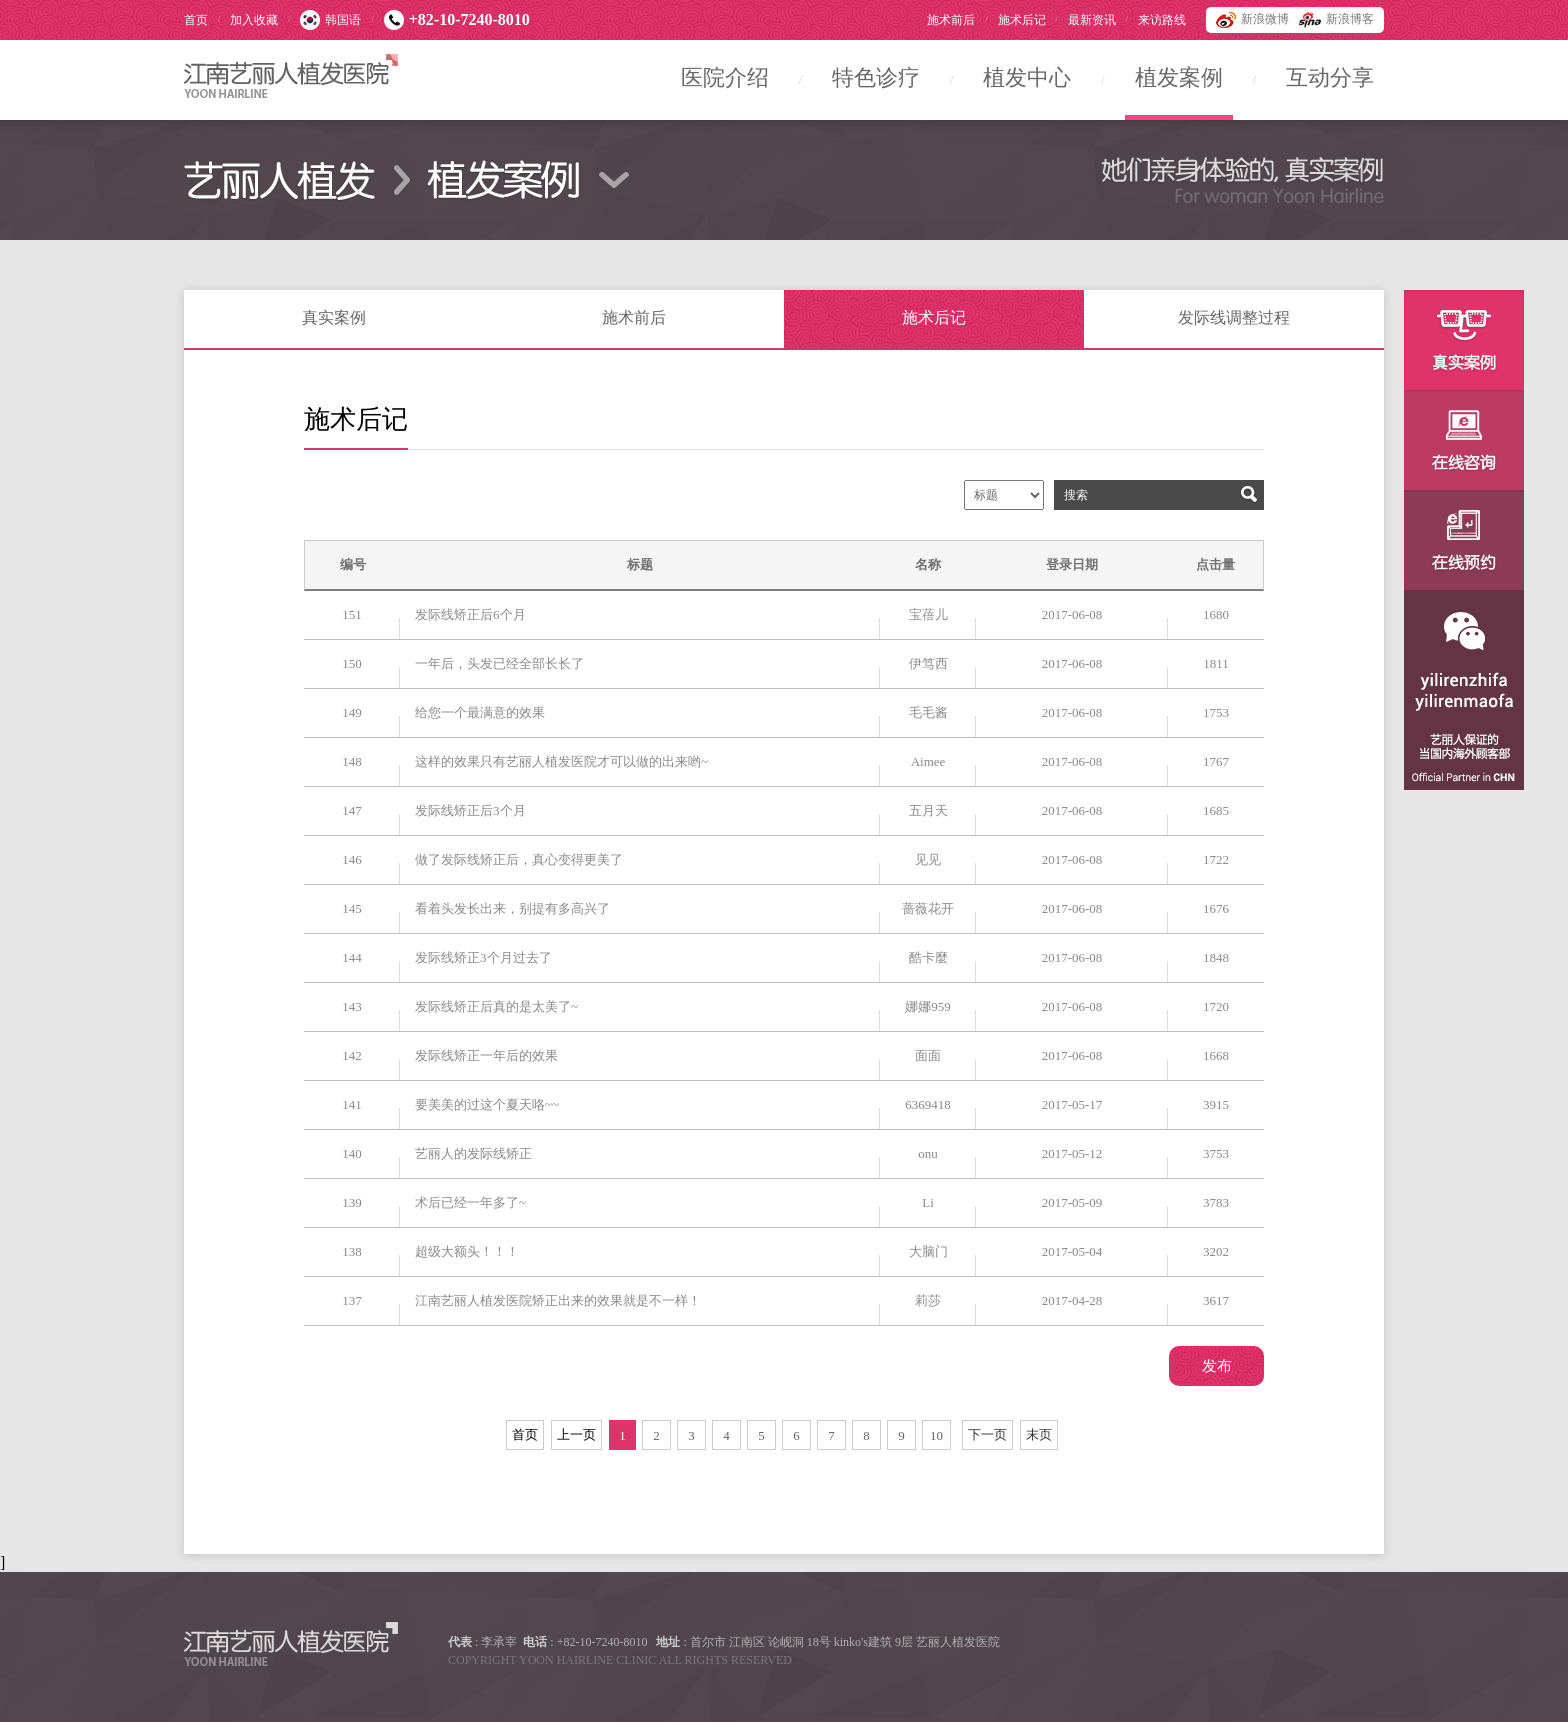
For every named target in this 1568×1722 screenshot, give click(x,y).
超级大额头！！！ (467, 1251)
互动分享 (1330, 77)
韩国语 (330, 20)
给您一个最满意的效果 (480, 712)
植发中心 (1027, 77)
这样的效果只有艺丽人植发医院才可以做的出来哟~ (561, 761)
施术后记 (1022, 20)
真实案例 (334, 317)
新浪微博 (1252, 20)
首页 (196, 20)
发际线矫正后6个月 (470, 614)
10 (936, 1435)
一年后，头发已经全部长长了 (499, 663)
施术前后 (951, 20)
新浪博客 (1336, 20)
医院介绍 (725, 77)
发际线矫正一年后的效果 (486, 1055)
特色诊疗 (876, 77)
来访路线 (1162, 20)
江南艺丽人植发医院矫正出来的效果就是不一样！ (558, 1300)
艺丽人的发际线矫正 (473, 1153)
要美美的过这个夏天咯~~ (487, 1104)
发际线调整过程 (1234, 317)
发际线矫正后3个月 (470, 810)
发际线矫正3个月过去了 (483, 957)
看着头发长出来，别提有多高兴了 (512, 908)
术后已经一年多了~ (470, 1202)
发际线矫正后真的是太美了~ (496, 1006)
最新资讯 (1092, 20)
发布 (1217, 1366)
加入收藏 (254, 20)
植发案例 (1179, 77)
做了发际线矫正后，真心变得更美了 (519, 859)
